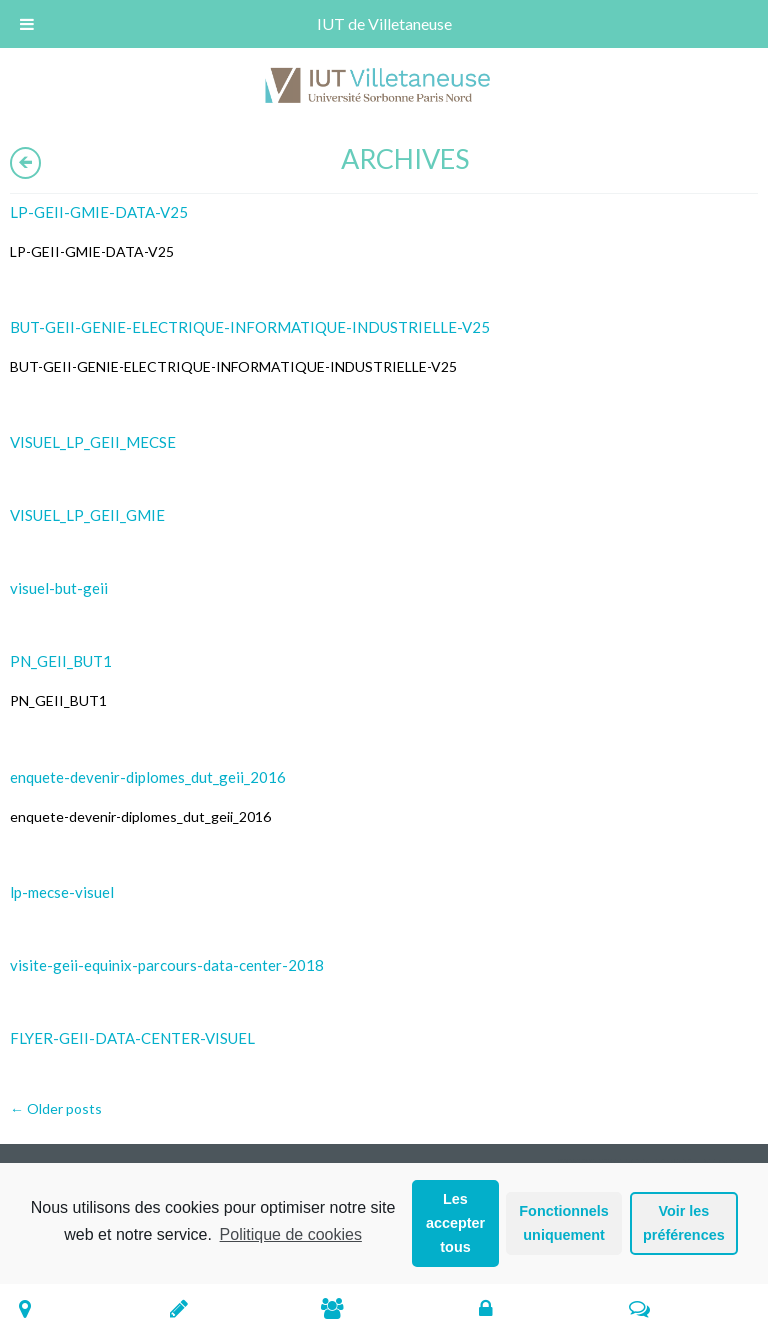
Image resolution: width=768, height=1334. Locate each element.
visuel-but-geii (59, 588)
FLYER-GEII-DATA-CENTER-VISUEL (132, 1038)
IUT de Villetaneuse (384, 23)
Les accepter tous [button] (455, 1223)
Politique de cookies (291, 1234)
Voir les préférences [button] (684, 1223)
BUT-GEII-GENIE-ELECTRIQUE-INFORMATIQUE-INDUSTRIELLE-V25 (250, 327)
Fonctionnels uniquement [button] (564, 1223)
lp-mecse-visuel (62, 892)
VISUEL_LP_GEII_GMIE (87, 515)
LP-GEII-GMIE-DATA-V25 (99, 212)
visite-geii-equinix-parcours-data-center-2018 (167, 965)
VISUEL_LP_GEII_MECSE (93, 442)
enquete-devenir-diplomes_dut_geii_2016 (148, 777)
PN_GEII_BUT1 (61, 661)
